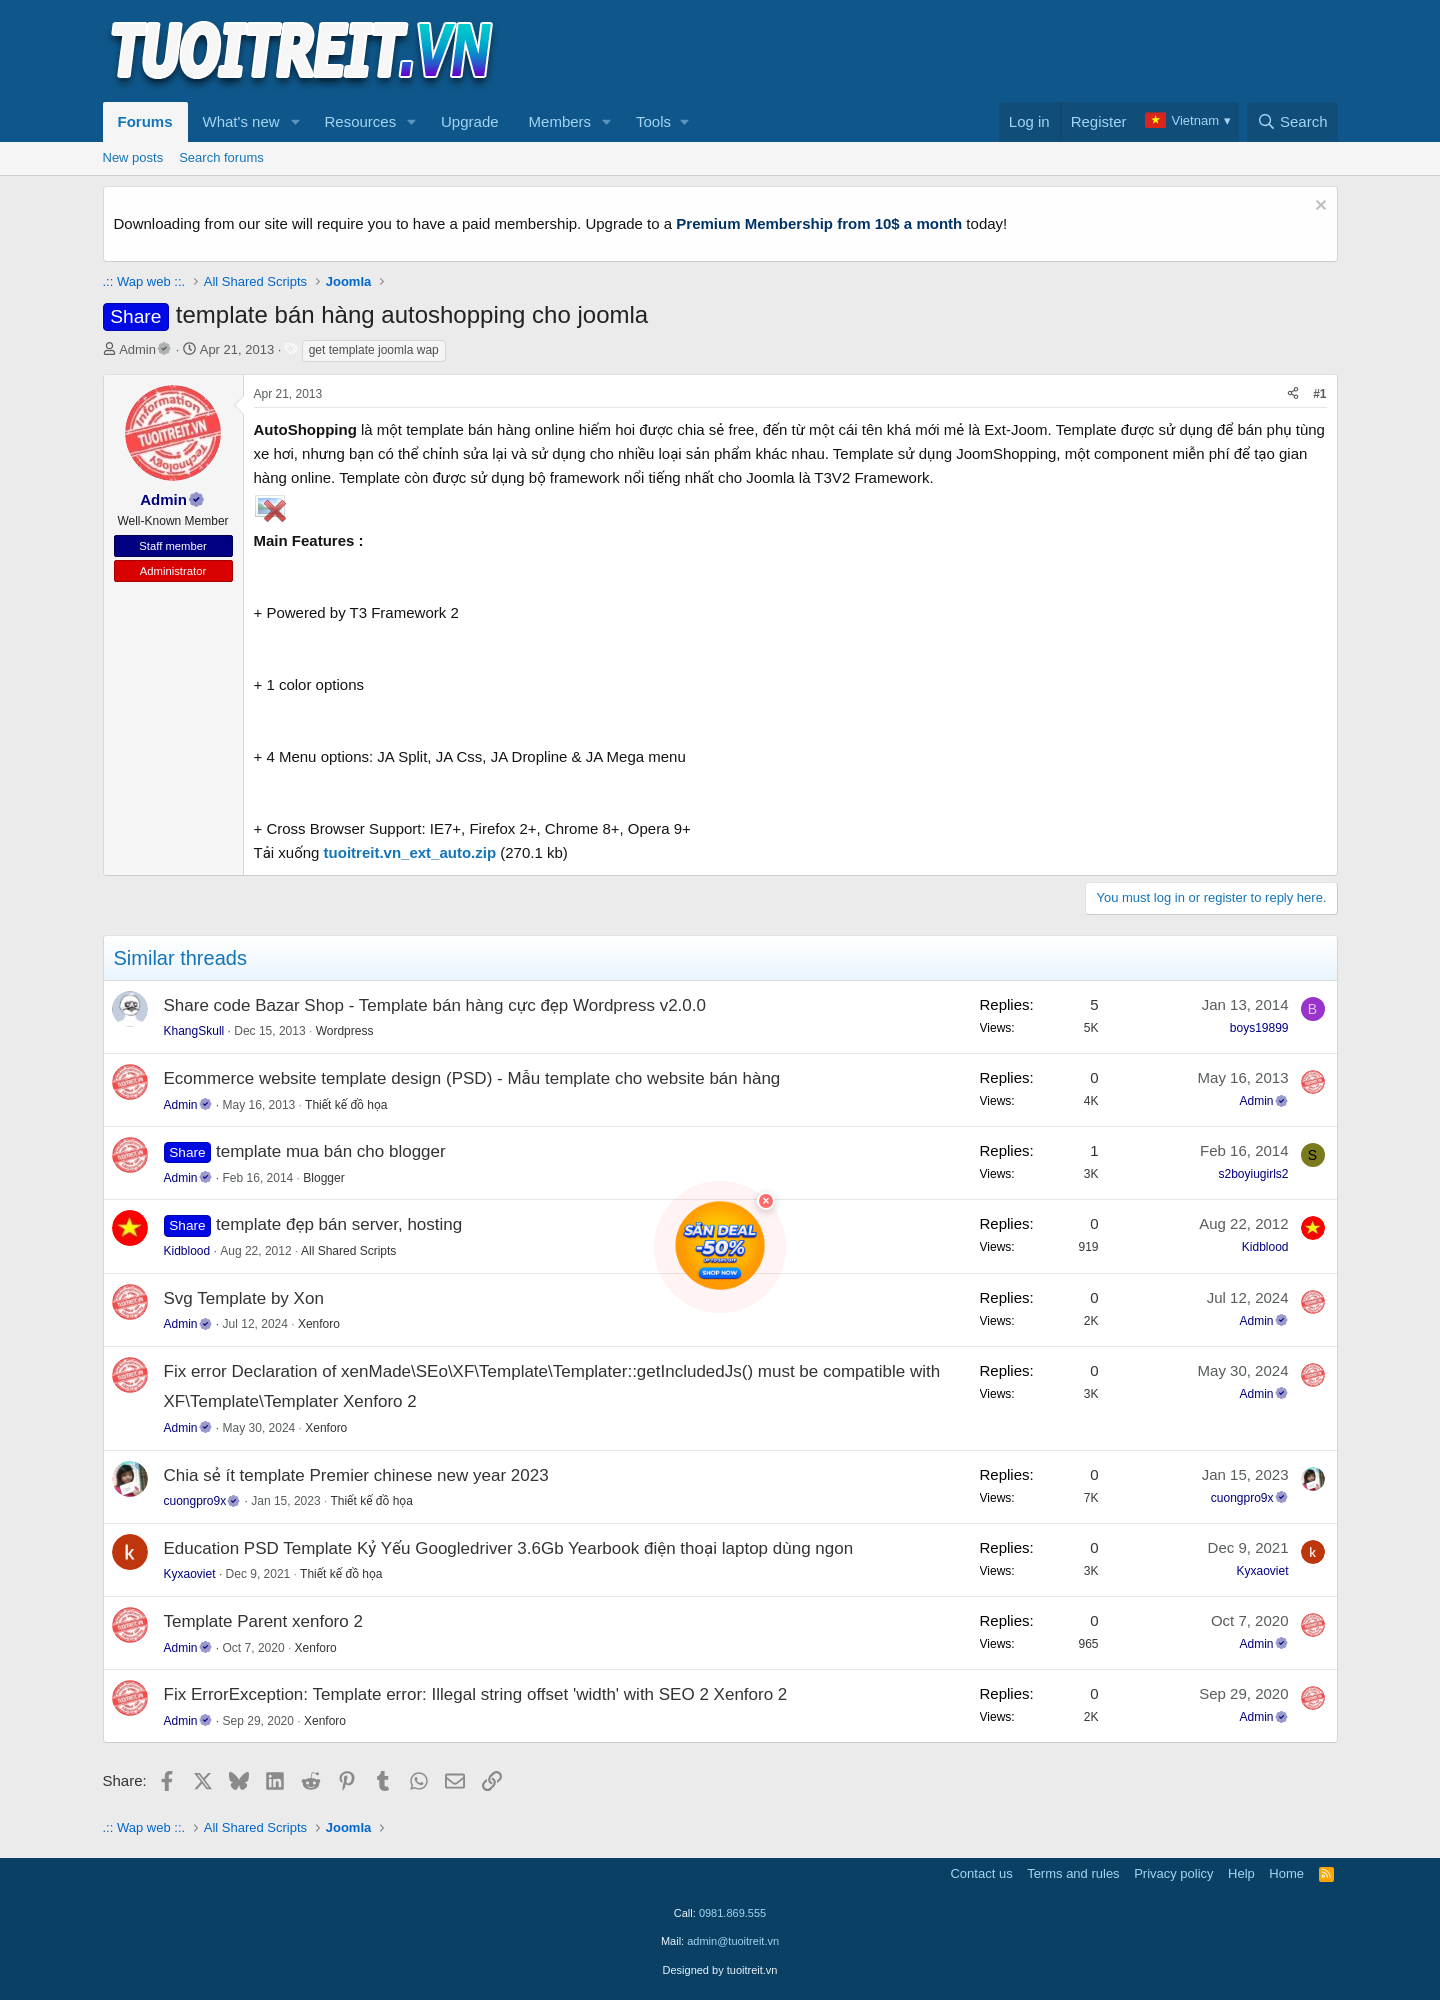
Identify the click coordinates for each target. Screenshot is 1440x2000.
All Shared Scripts (348, 1251)
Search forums (221, 157)
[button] (295, 122)
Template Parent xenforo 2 (263, 1621)
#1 (1319, 394)
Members (560, 121)
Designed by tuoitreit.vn (720, 1970)
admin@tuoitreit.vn (733, 1941)
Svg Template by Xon (244, 1298)
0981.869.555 (732, 1913)
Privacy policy (1173, 1873)
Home (1286, 1873)
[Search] (1292, 122)
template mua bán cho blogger (331, 1151)
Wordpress (345, 1031)
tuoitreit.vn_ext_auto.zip (410, 852)
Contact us (981, 1873)
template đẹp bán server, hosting (339, 1224)
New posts (133, 157)
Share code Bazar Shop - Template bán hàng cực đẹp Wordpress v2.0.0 (435, 1005)
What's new (241, 121)
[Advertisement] (974, 51)
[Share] (1293, 394)
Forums (145, 121)
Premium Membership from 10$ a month (819, 223)
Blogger (323, 1178)
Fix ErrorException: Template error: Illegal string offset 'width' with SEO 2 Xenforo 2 (476, 1694)
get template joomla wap (374, 350)
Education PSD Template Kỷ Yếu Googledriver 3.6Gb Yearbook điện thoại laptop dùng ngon (509, 1548)
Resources (360, 121)
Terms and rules (1073, 1873)
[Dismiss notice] (1318, 207)
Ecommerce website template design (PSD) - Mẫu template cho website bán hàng (472, 1078)
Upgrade (470, 121)
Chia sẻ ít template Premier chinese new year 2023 (356, 1475)
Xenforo (319, 1324)
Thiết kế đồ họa (346, 1105)
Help (1241, 1873)
